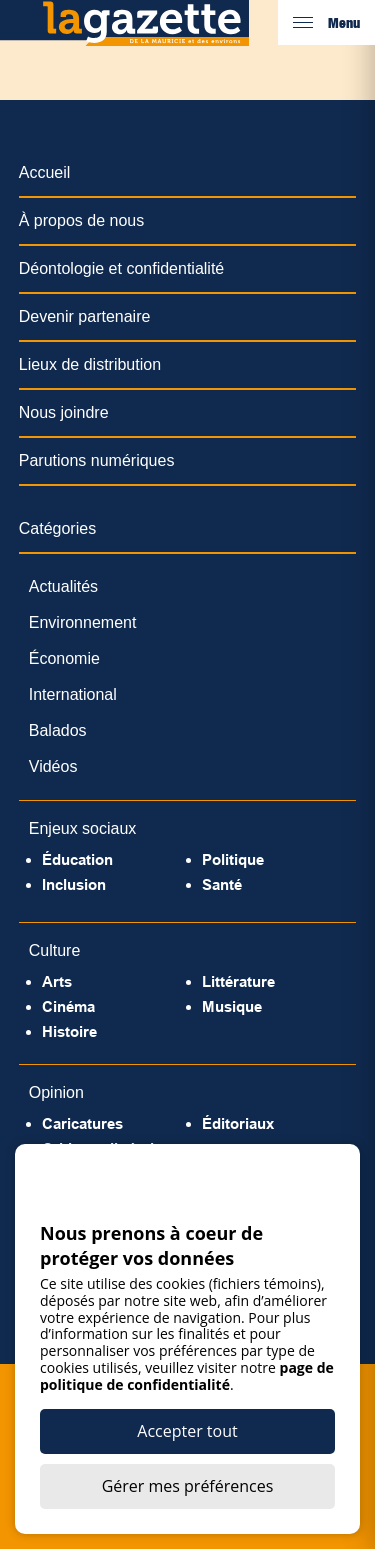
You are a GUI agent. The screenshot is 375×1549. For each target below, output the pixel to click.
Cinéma (68, 1006)
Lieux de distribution (90, 364)
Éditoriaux (238, 1123)
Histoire (69, 1031)
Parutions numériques (97, 460)
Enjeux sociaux (83, 828)
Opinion (56, 1092)
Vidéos (53, 766)
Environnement (83, 622)
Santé (222, 884)
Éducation (77, 859)
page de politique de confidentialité (187, 1376)
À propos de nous (81, 220)
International (73, 694)
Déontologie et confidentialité (121, 268)
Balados (58, 730)
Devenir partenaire (85, 316)
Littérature (238, 981)
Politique (233, 859)
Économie (64, 658)
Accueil (45, 172)
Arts (57, 981)
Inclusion (74, 884)
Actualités (63, 586)
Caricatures (82, 1123)
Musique (232, 1006)
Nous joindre (64, 412)
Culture (55, 950)
